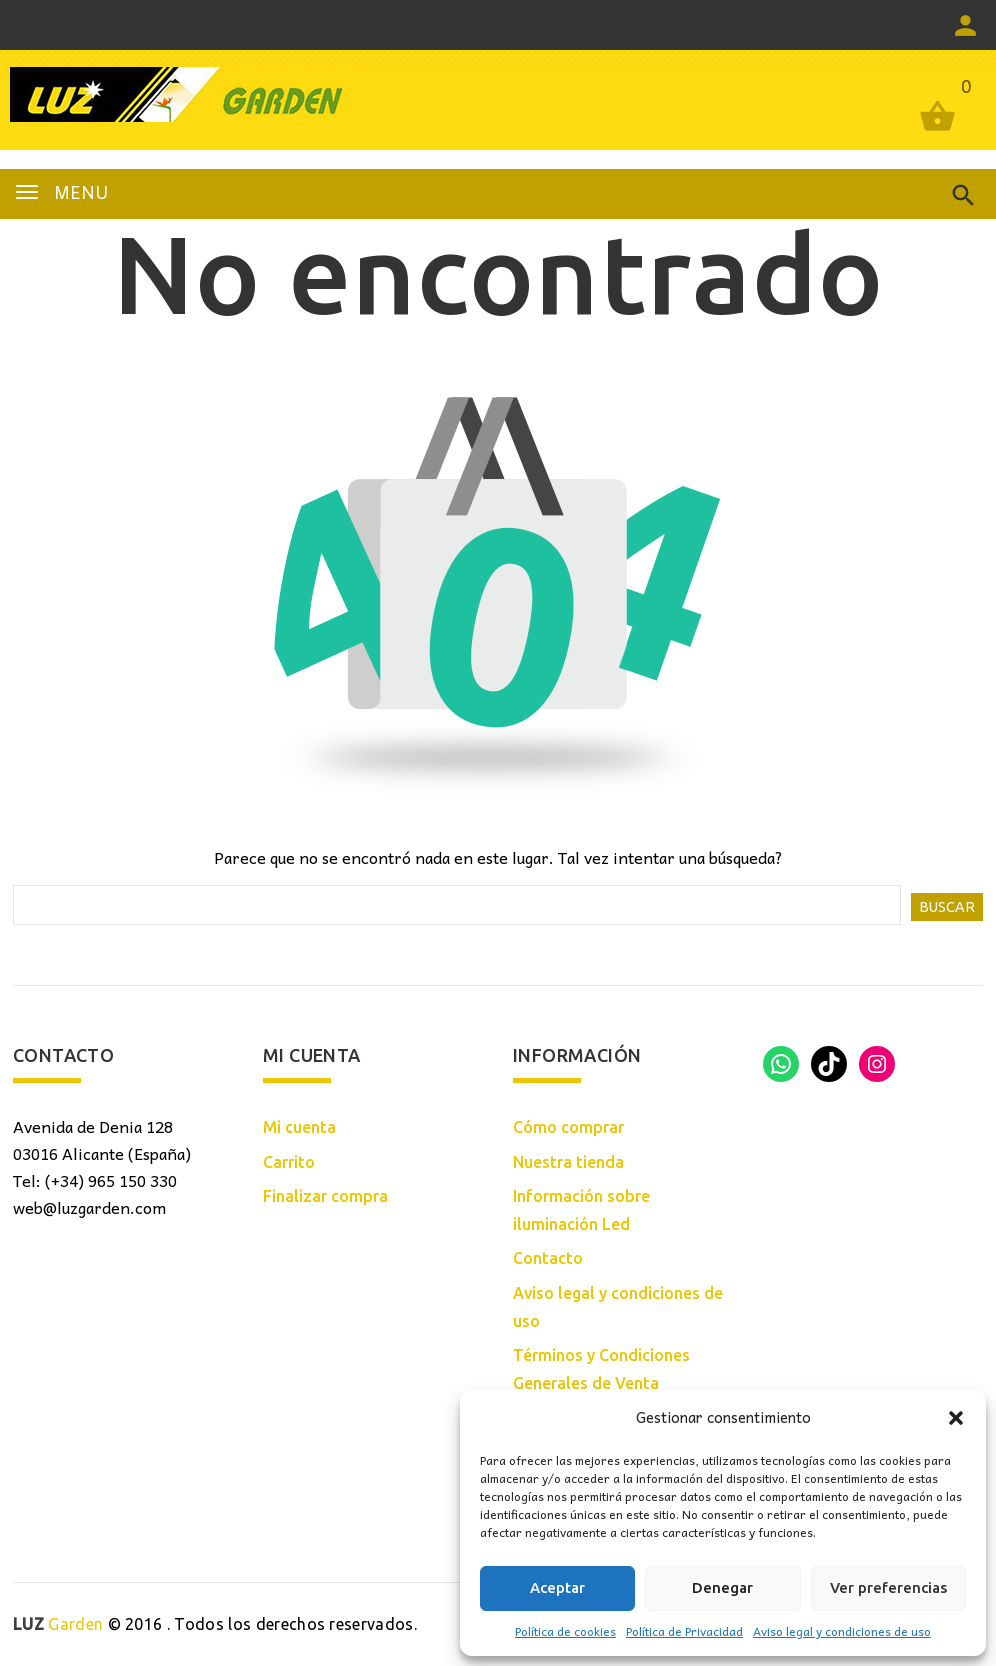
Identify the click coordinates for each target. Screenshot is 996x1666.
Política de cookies (565, 1631)
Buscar (947, 907)
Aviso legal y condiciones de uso (842, 1631)
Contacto (548, 1258)
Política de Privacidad (684, 1631)
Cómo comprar (568, 1127)
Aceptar (557, 1587)
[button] (956, 1418)
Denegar (722, 1587)
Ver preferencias (888, 1587)
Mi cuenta (299, 1127)
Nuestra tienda (568, 1162)
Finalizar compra (325, 1196)
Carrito (289, 1162)
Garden (58, 1624)
